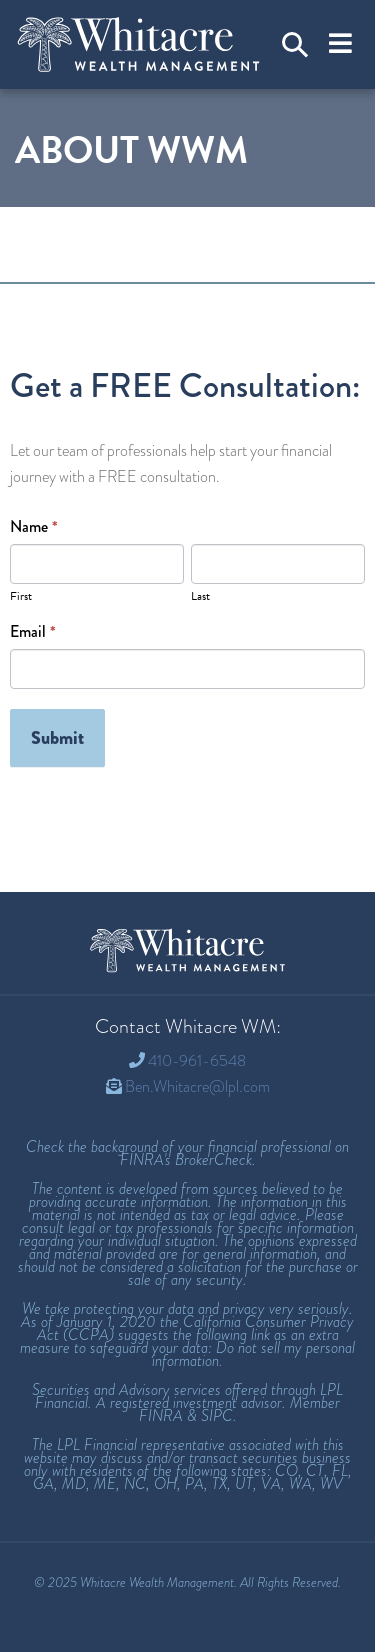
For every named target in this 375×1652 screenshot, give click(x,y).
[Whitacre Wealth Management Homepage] (188, 950)
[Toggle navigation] (340, 44)
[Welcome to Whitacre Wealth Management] (139, 44)
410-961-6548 (197, 1060)
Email (33, 632)
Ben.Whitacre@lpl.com (197, 1086)
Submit (57, 738)
